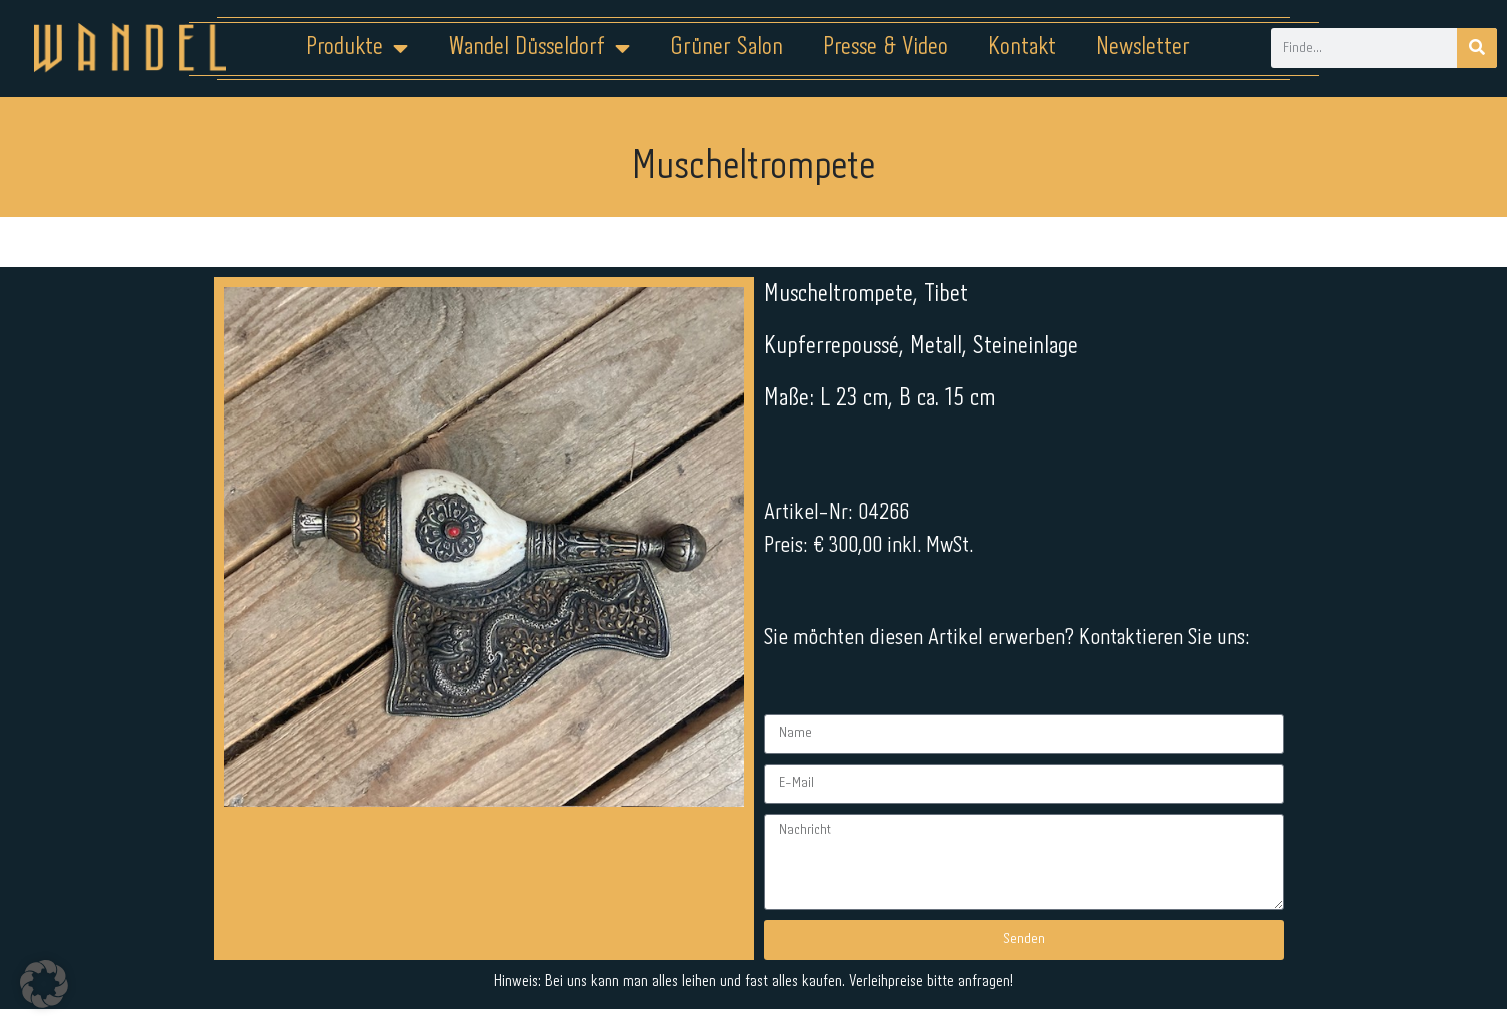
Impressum (632, 965)
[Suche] (1477, 48)
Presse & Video (885, 47)
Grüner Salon (726, 47)
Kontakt (1022, 47)
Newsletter (1143, 47)
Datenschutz (765, 965)
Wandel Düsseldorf (539, 48)
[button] (44, 984)
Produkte (357, 48)
